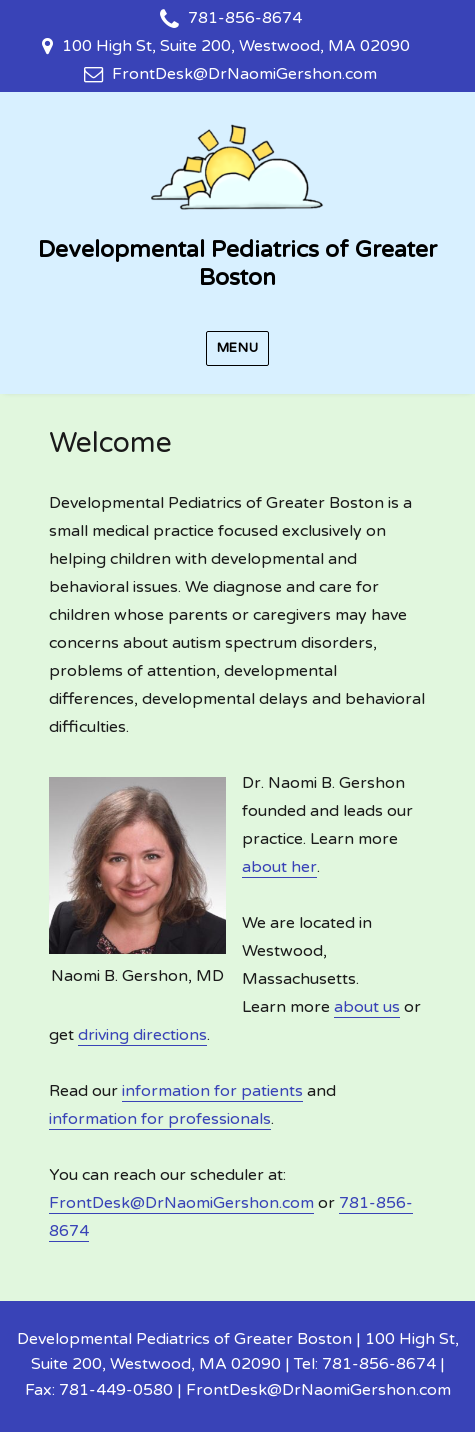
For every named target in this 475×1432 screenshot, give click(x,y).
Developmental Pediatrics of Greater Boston (237, 264)
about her (279, 867)
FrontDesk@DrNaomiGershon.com (244, 74)
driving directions (142, 1035)
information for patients (212, 1091)
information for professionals (160, 1119)
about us (367, 1007)
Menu (237, 348)
